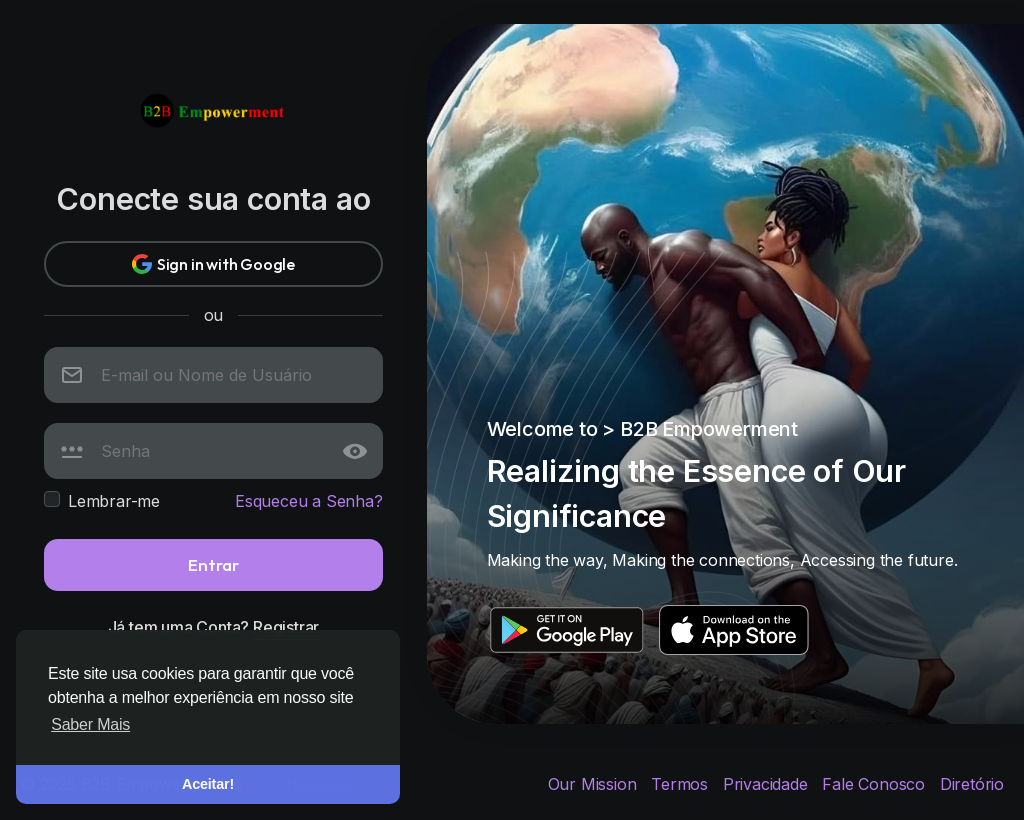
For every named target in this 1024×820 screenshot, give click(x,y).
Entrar (213, 564)
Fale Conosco (875, 784)
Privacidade (768, 784)
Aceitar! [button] (208, 784)
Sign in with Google (213, 264)
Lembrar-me (114, 501)
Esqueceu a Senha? (309, 501)
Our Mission (595, 784)
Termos (682, 784)
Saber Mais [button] (90, 724)
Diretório (972, 784)
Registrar (286, 627)
